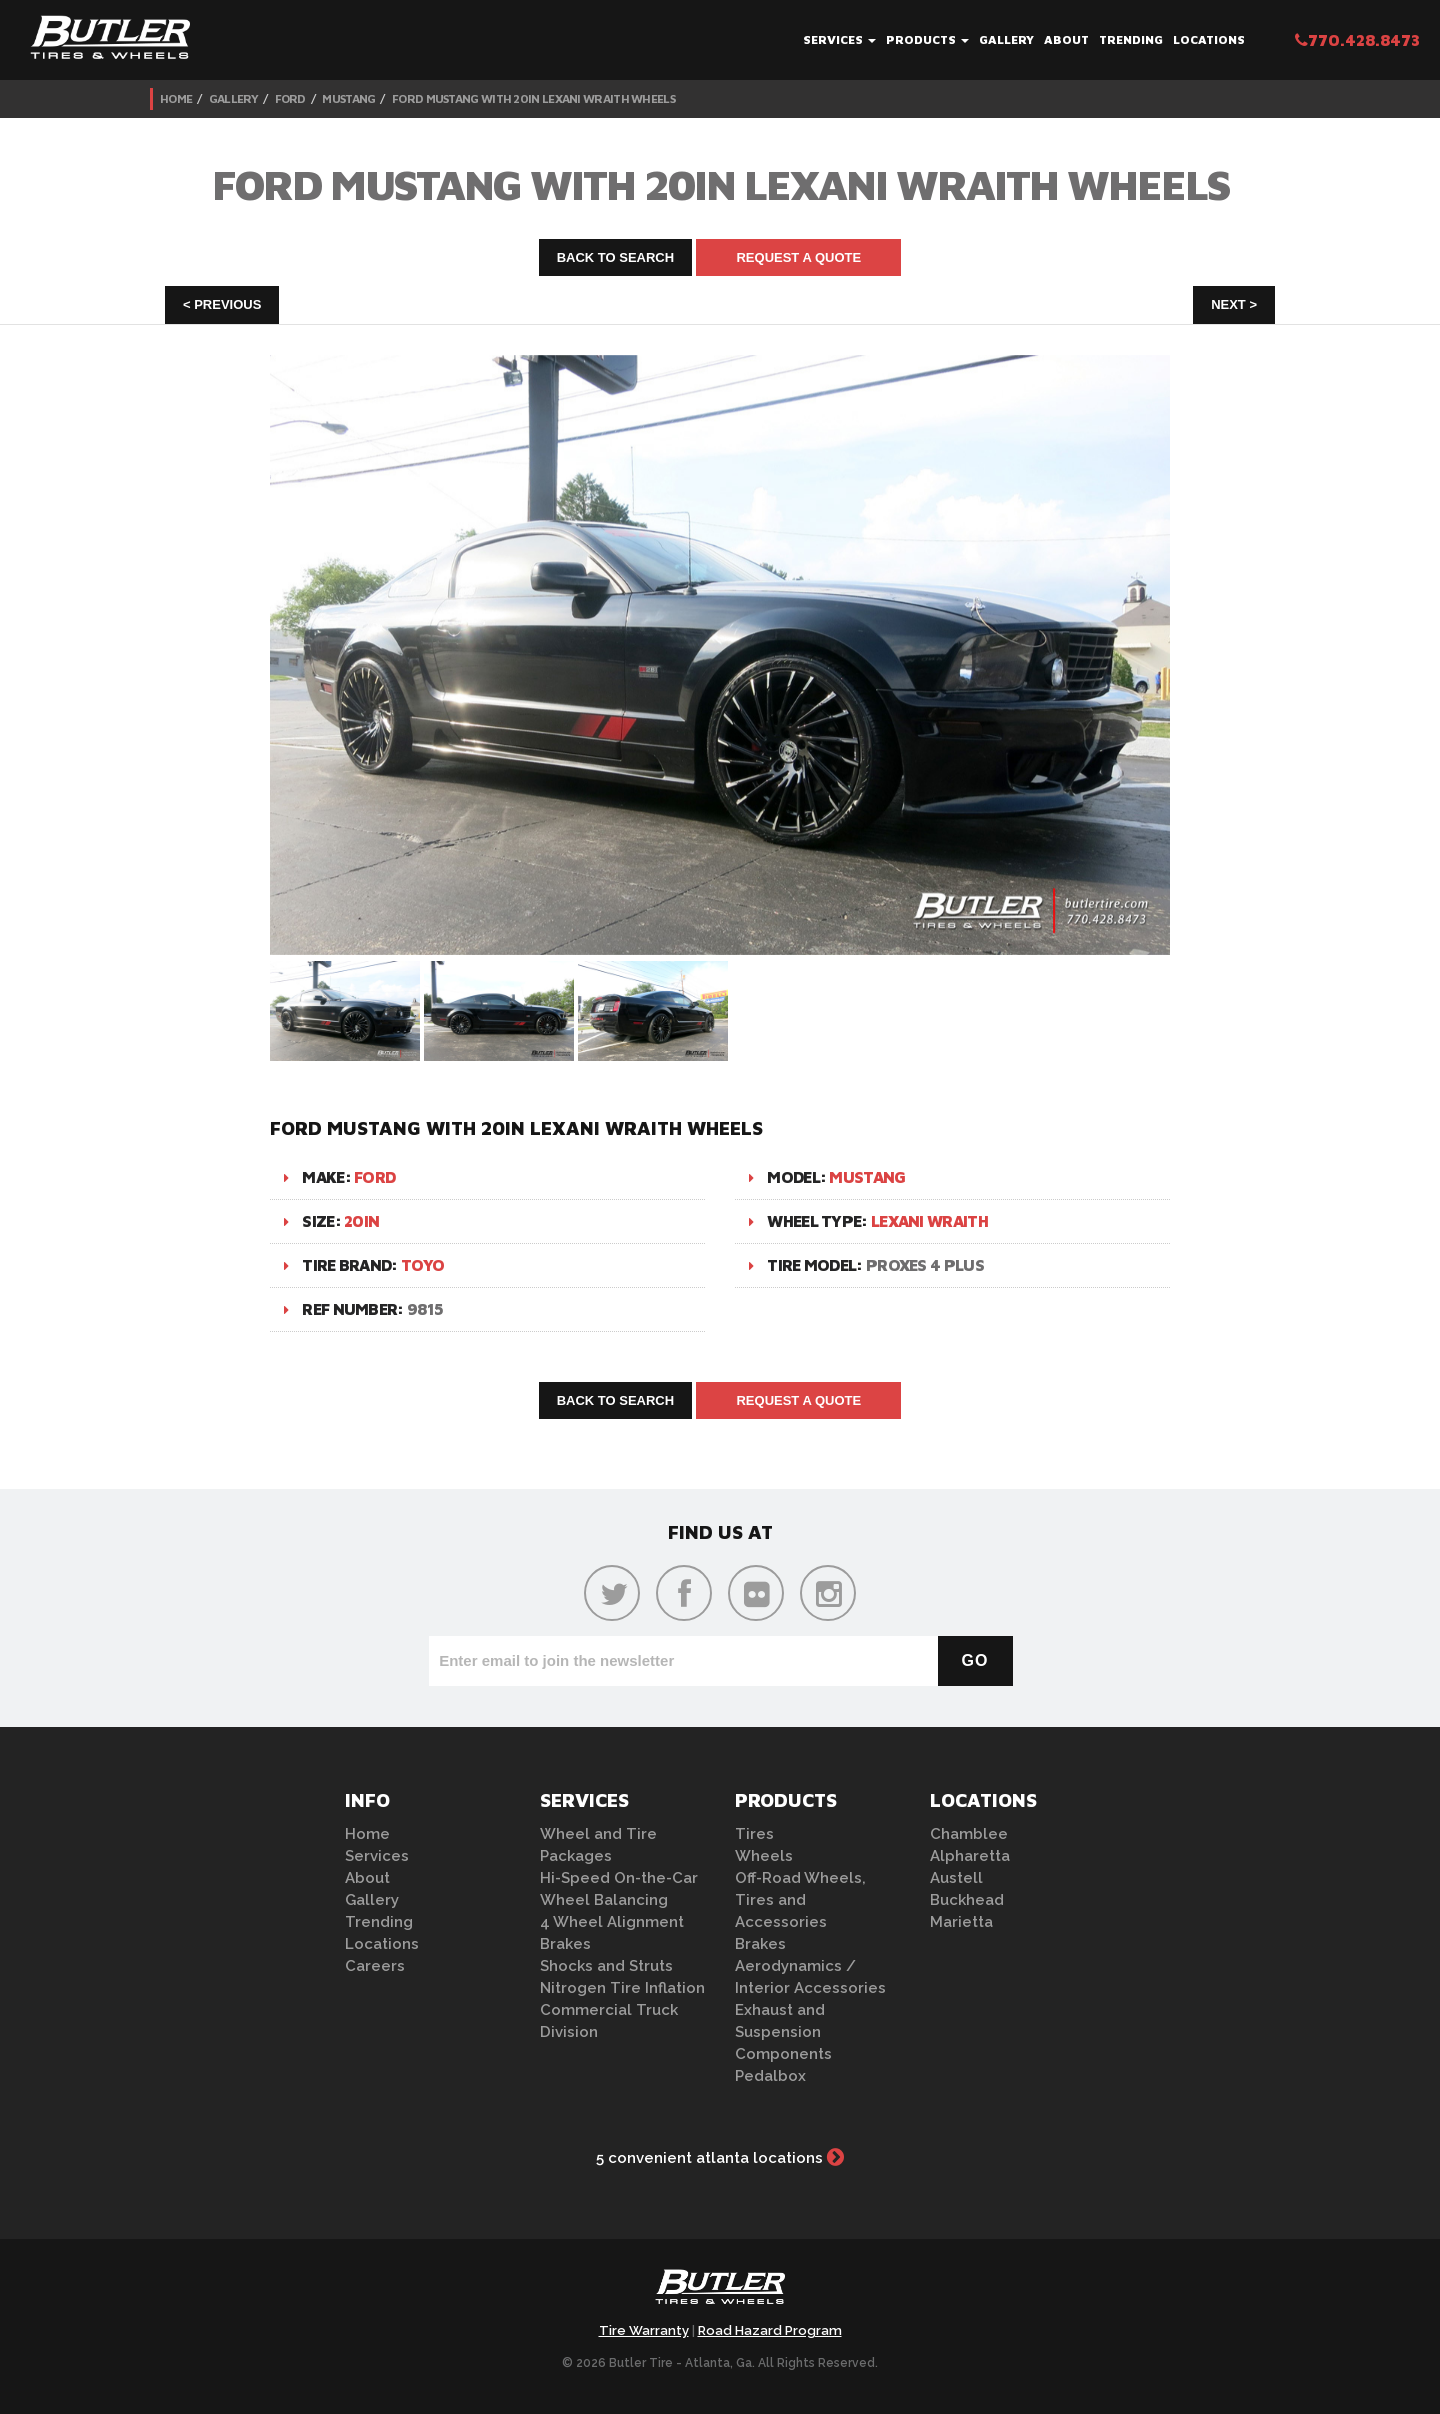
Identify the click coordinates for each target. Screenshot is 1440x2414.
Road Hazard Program (770, 2330)
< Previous (222, 304)
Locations (1209, 39)
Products (927, 39)
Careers (375, 1966)
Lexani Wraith (929, 1221)
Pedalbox (770, 2076)
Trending (1131, 39)
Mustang (348, 98)
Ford (290, 98)
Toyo (422, 1265)
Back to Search (616, 257)
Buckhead (967, 1900)
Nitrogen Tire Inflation (622, 1988)
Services (839, 39)
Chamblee (969, 1834)
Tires (754, 1834)
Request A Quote (798, 257)
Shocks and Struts (606, 1966)
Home (176, 98)
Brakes (565, 1944)
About (1066, 39)
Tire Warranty (644, 2330)
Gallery (1006, 39)
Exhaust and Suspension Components (783, 2032)
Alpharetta (970, 1856)
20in (361, 1221)
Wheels (764, 1856)
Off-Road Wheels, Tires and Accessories (800, 1900)
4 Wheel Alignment (612, 1922)
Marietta (961, 1922)
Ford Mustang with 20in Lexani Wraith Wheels (533, 98)
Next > (1234, 304)
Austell (956, 1878)
